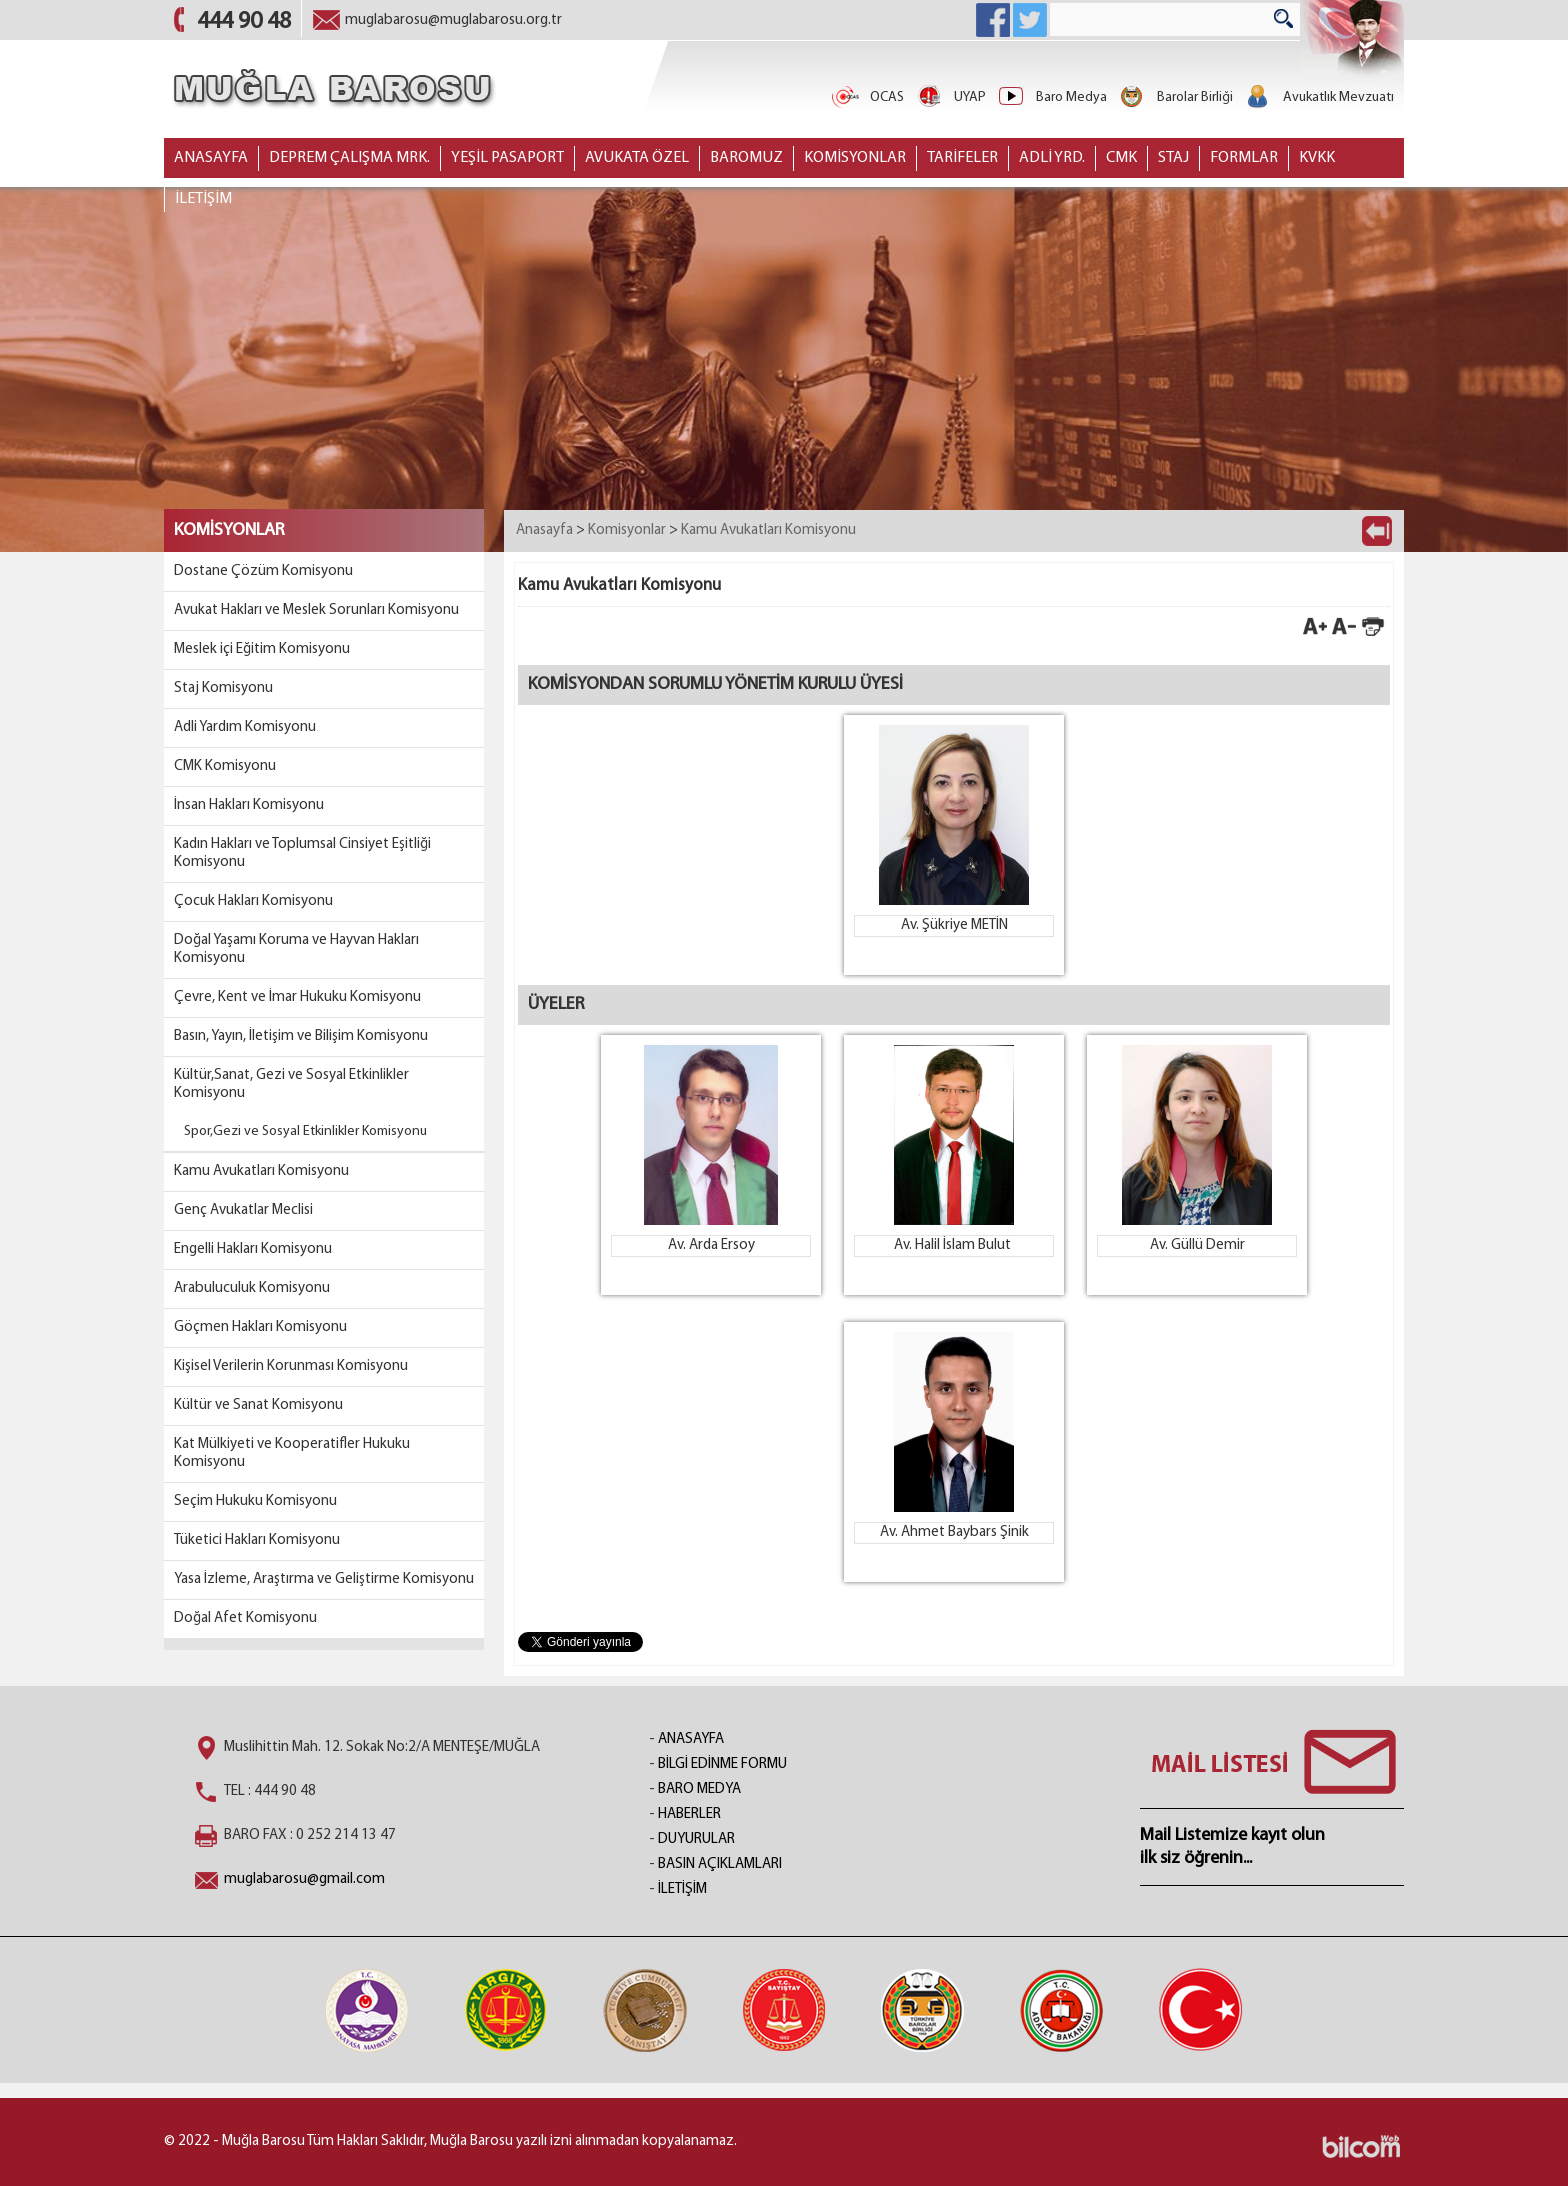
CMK (1121, 158)
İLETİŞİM (203, 199)
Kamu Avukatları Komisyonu (261, 1171)
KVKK (1317, 158)
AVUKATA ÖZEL (637, 158)
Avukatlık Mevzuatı (1318, 97)
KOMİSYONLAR (855, 158)
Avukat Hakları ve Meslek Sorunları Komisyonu (316, 610)
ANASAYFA (211, 158)
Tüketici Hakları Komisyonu (257, 1540)
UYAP (950, 97)
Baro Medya (1051, 97)
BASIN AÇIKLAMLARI (720, 1864)
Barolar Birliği (1175, 97)
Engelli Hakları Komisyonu (253, 1249)
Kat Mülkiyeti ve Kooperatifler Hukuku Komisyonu (292, 1453)
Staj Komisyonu (223, 688)
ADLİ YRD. (1052, 158)
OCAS (867, 97)
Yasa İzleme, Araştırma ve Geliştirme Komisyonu (324, 1579)
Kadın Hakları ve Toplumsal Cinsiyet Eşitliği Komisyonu (302, 853)
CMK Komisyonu (225, 766)
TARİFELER (962, 158)
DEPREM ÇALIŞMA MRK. (349, 158)
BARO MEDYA (699, 1789)
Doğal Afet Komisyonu (245, 1618)
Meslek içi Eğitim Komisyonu (262, 649)
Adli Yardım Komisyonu (245, 727)
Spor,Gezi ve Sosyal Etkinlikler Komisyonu (305, 1131)
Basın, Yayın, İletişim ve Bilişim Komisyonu (301, 1036)
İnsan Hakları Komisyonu (249, 805)
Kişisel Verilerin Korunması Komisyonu (291, 1366)
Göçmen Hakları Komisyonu (260, 1327)
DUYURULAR (696, 1839)
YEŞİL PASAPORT (507, 158)
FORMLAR (1244, 158)
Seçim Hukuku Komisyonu (255, 1501)
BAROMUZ (746, 158)
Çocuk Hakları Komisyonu (253, 901)
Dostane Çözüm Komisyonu (263, 571)
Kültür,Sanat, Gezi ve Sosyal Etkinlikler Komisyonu (291, 1084)
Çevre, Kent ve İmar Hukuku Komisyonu (297, 997)
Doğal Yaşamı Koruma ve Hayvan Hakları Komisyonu (296, 949)
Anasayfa (544, 530)
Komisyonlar (627, 530)
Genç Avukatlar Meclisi (243, 1210)
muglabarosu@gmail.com (304, 1879)
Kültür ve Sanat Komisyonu (258, 1405)
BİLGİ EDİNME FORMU (722, 1764)
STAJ (1173, 158)
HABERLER (689, 1814)
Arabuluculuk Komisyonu (252, 1288)
